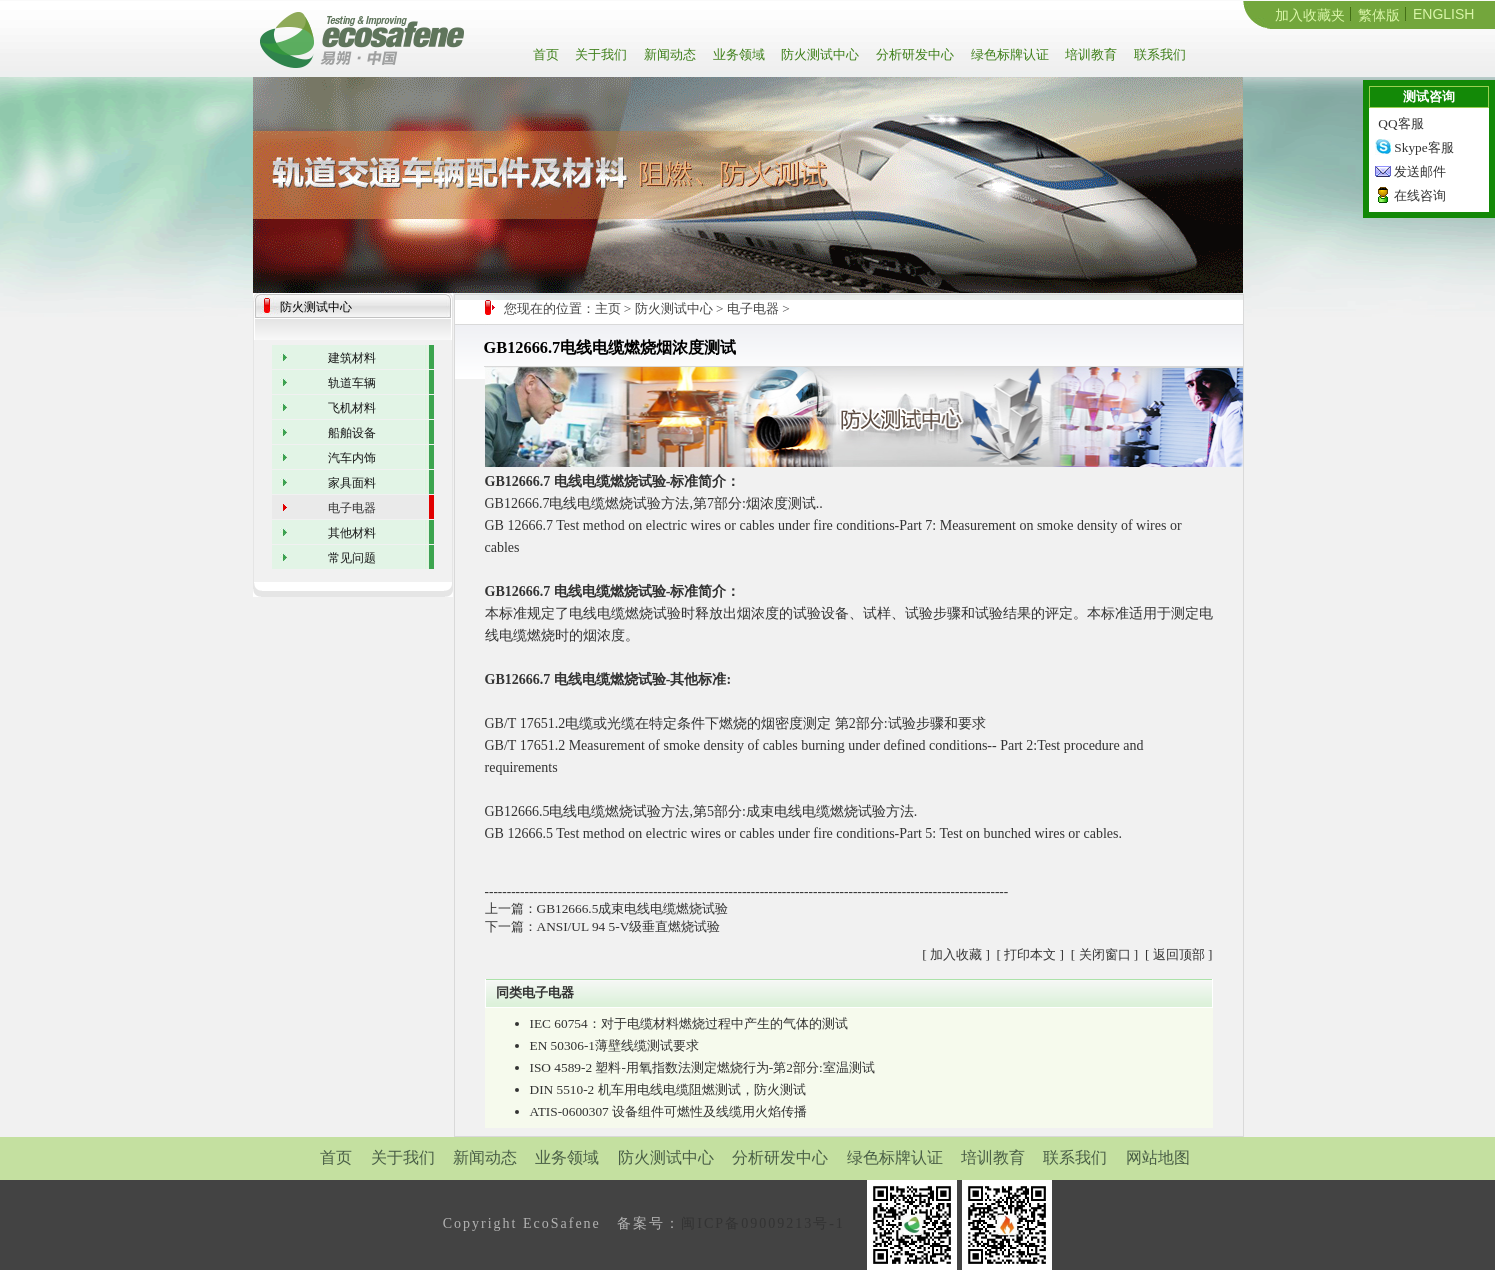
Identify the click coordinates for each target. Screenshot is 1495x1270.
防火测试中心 (818, 54)
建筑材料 (352, 358)
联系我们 (1158, 54)
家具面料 (352, 483)
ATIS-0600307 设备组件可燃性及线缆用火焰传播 (669, 1111)
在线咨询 (1420, 195)
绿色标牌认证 (1008, 54)
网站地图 (1158, 1157)
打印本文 (1030, 954)
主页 (608, 308)
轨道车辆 (352, 383)
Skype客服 (1423, 147)
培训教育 (1089, 54)
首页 (549, 54)
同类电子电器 (535, 992)
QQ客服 (1400, 123)
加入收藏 (956, 954)
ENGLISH (1443, 14)
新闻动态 (668, 54)
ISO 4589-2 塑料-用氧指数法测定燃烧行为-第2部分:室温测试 (702, 1067)
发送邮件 (1420, 171)
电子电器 (753, 308)
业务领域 (737, 54)
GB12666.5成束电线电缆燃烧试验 (633, 908)
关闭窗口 (1105, 954)
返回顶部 (1179, 954)
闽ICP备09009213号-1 (762, 1223)
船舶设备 (352, 433)
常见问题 (352, 558)
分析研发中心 (913, 54)
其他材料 (352, 533)
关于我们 (599, 54)
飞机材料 (352, 408)
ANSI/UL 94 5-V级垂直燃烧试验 (629, 926)
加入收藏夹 (1310, 15)
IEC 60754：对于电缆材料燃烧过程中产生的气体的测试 (689, 1023)
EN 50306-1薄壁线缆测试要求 (615, 1045)
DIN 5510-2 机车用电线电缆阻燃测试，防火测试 (668, 1089)
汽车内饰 (352, 458)
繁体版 (1379, 15)
